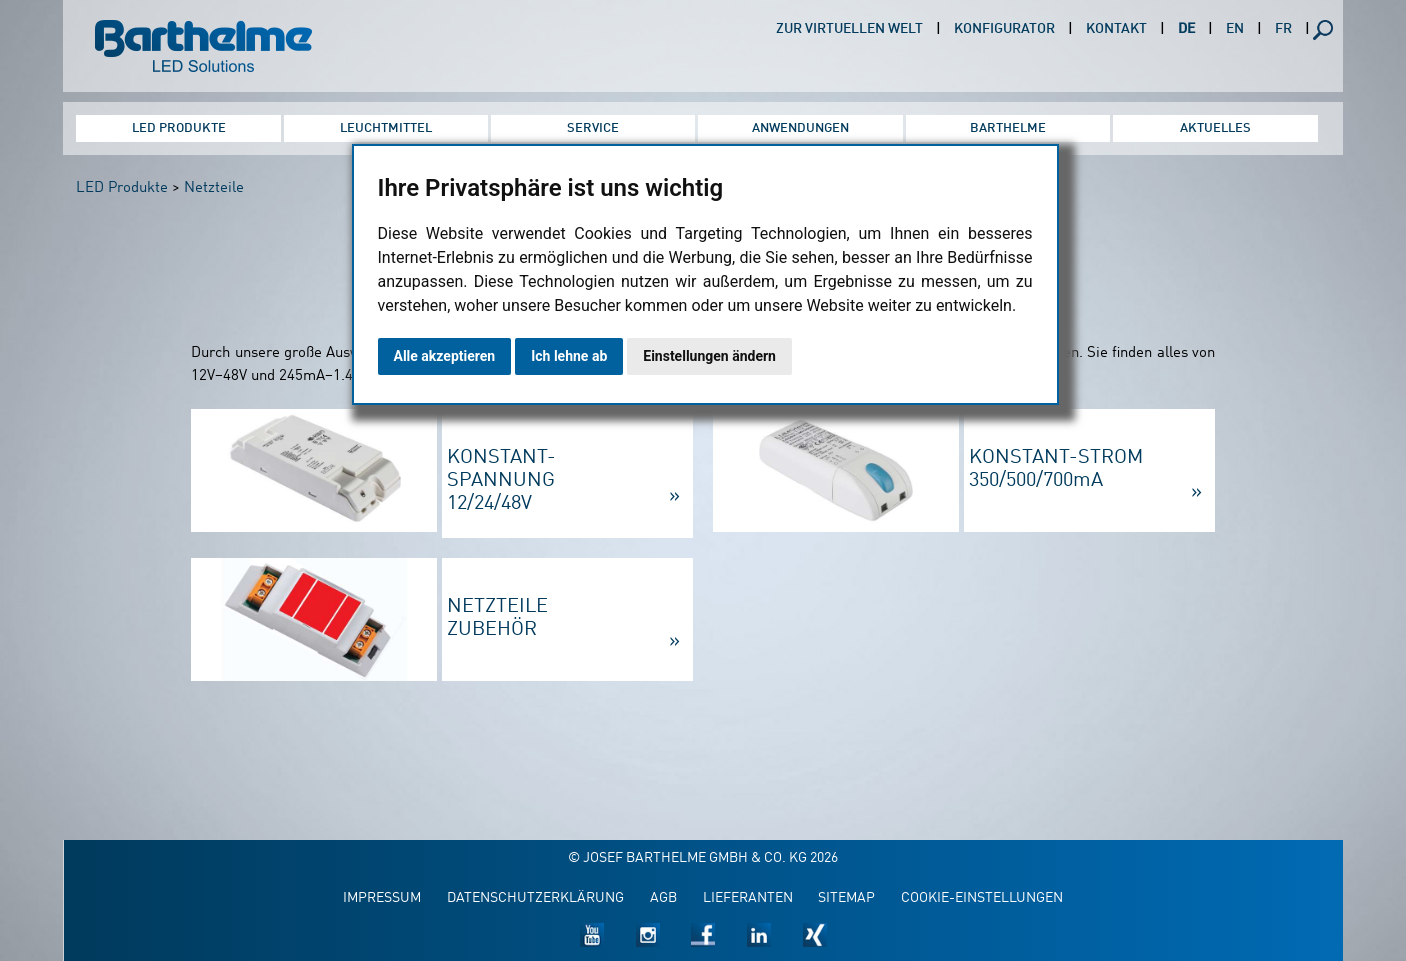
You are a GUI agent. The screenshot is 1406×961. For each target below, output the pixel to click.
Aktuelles (1215, 128)
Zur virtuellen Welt (849, 29)
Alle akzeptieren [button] (445, 356)
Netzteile (214, 188)
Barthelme (1008, 128)
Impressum (382, 898)
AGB (663, 898)
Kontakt (1116, 29)
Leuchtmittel (386, 128)
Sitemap (846, 898)
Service (593, 128)
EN (1235, 29)
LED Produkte (179, 128)
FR (1283, 29)
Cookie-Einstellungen (982, 898)
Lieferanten (748, 898)
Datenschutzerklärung (535, 898)
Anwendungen (800, 128)
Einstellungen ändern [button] (709, 356)
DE (1186, 29)
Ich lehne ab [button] (569, 356)
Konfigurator (1004, 29)
